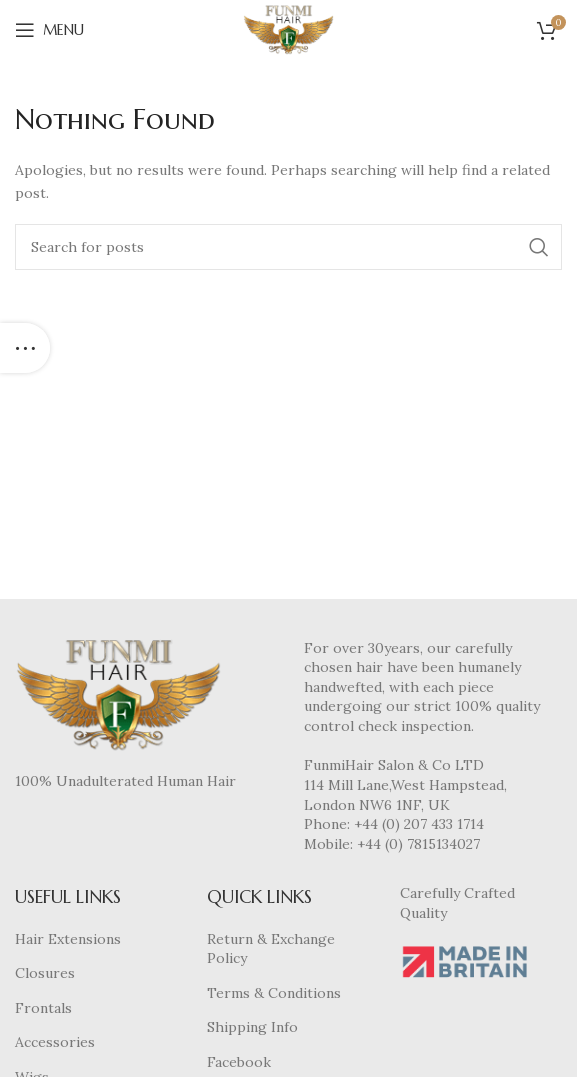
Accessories (55, 1042)
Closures (45, 973)
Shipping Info (252, 1027)
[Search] (288, 247)
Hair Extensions (68, 939)
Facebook (239, 1062)
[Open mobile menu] (49, 30)
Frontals (43, 1008)
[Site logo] (288, 29)
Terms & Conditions (274, 993)
